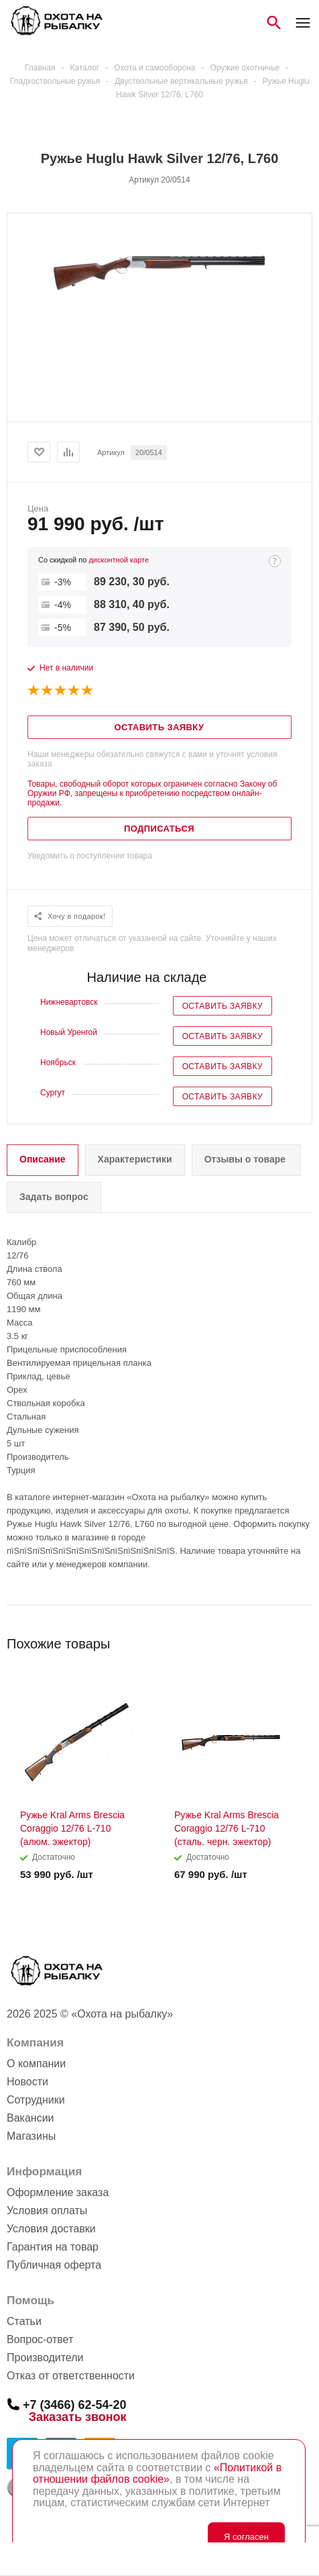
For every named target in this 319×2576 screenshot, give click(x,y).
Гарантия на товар (53, 2246)
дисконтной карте (118, 560)
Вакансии (30, 2118)
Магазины (31, 2136)
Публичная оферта (54, 2265)
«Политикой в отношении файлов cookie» (157, 2473)
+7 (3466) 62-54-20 (75, 2404)
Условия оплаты (47, 2210)
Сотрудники (36, 2100)
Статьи (24, 2321)
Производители (45, 2357)
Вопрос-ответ (40, 2339)
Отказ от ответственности (71, 2375)
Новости (27, 2081)
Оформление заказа (58, 2192)
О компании (36, 2063)
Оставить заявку (222, 1006)
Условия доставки (51, 2228)
